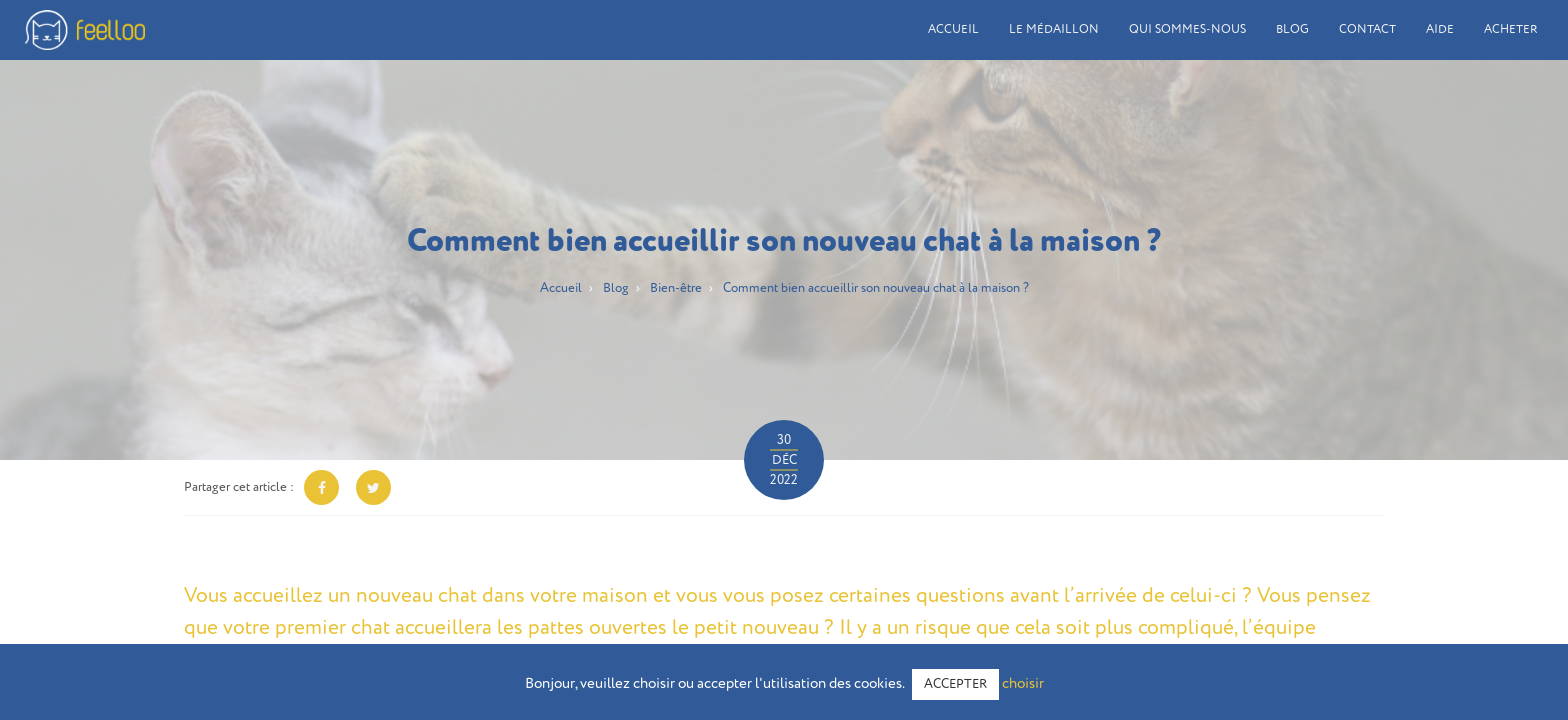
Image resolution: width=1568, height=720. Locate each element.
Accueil (953, 30)
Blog (1292, 30)
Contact (1367, 30)
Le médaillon (1054, 30)
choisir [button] (1023, 683)
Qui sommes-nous (1187, 30)
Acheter (1511, 30)
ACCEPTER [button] (955, 684)
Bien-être (676, 288)
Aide (1440, 30)
